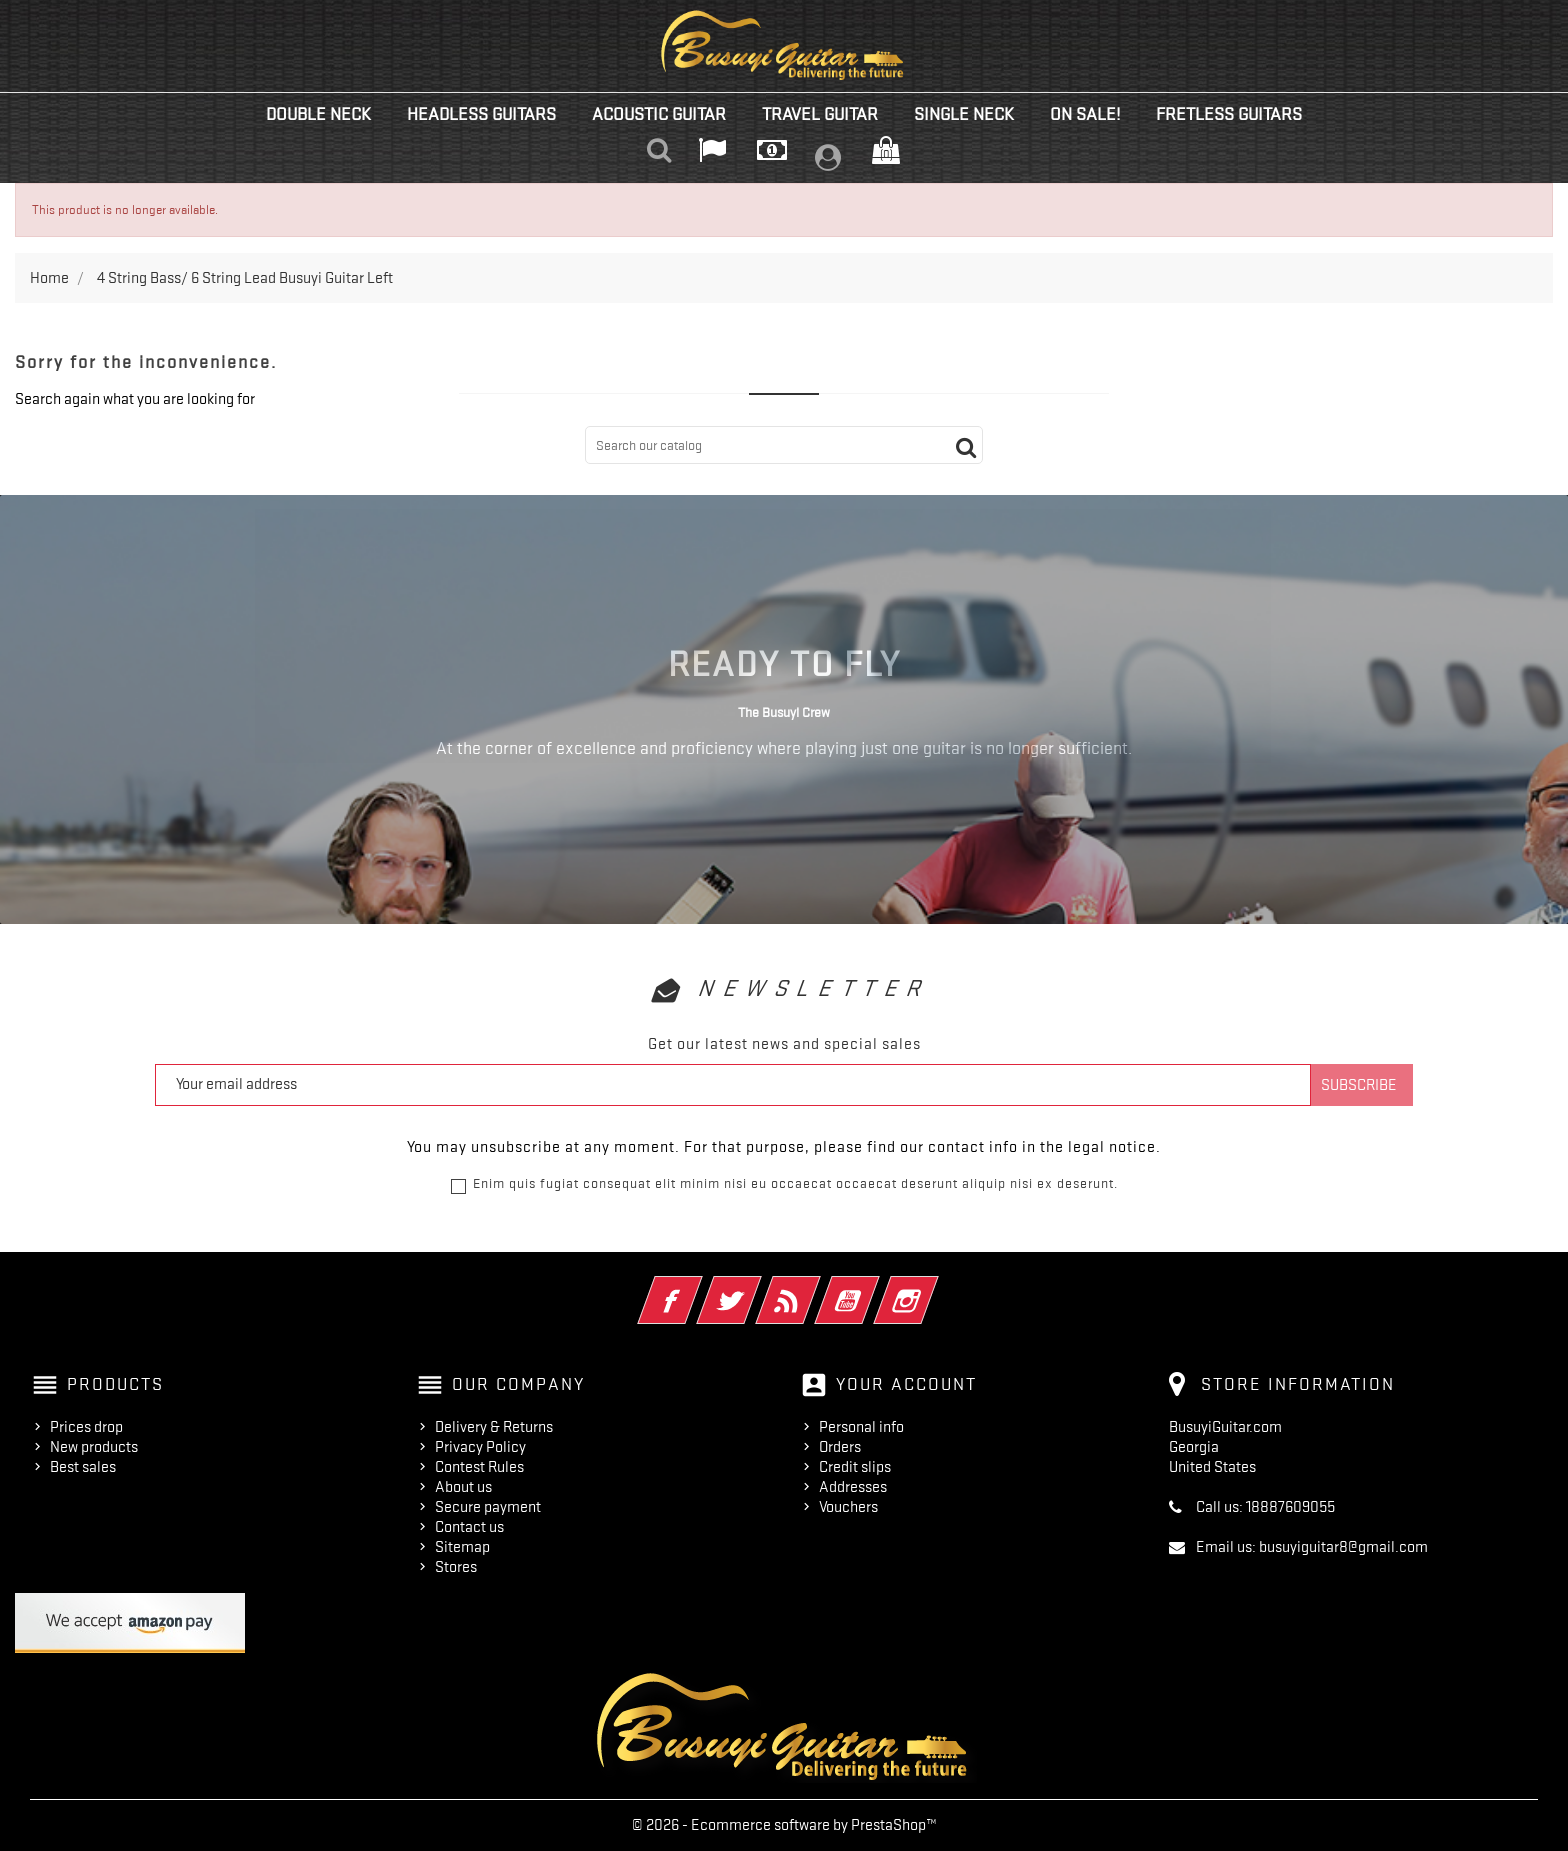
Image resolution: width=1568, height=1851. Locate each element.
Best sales (83, 1467)
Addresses (853, 1487)
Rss (815, 1287)
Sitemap (462, 1547)
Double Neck (318, 114)
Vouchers (848, 1507)
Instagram (933, 1287)
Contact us (469, 1527)
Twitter (756, 1287)
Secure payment (488, 1507)
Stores (456, 1567)
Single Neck (964, 114)
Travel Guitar (820, 114)
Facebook (697, 1287)
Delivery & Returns (494, 1427)
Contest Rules (479, 1467)
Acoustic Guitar (659, 114)
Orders (840, 1447)
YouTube (874, 1287)
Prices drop (86, 1427)
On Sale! (1085, 114)
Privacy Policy (480, 1447)
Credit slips (855, 1467)
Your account (906, 1384)
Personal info (861, 1427)
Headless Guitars (481, 114)
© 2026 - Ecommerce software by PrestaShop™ (784, 1825)
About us (463, 1487)
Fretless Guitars (1229, 114)
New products (94, 1447)
